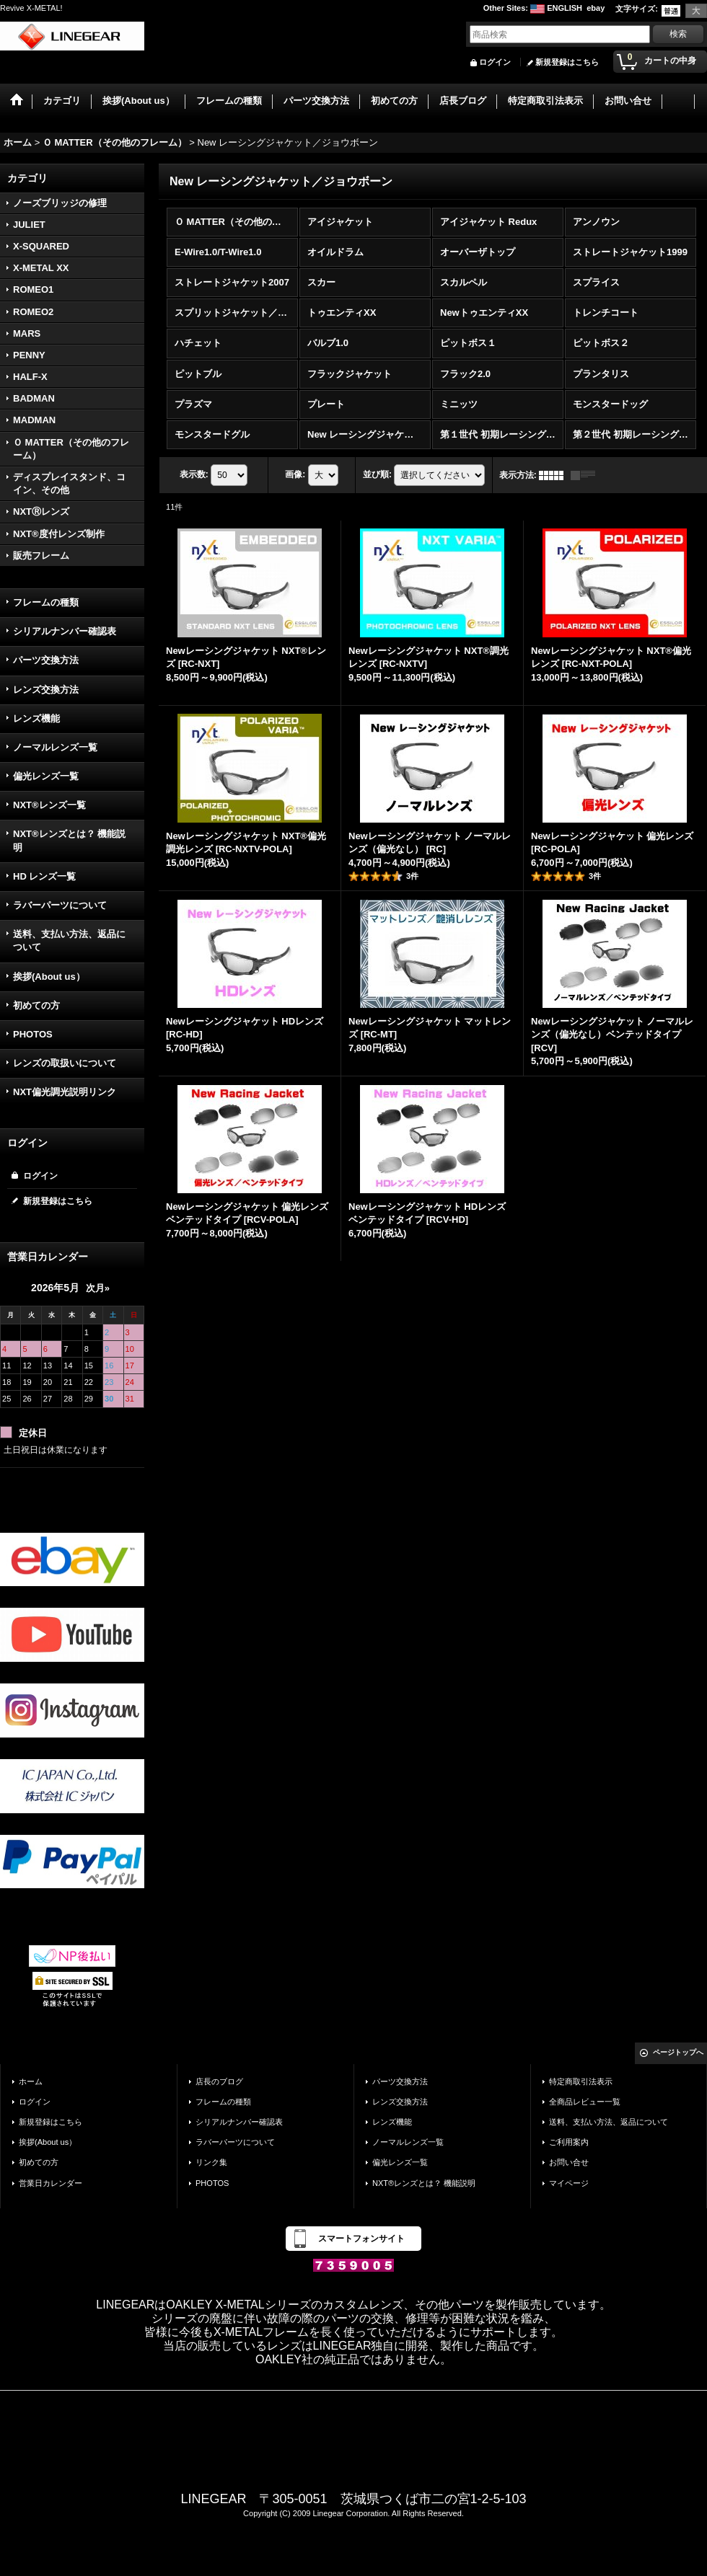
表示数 (194, 474)
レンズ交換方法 (46, 689)
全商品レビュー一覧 (584, 2101)
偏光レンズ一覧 (46, 776)
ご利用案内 (569, 2142)
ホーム (31, 2081)
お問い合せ (569, 2162)
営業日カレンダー (50, 2183)
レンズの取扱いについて (64, 1063)
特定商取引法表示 (580, 2081)
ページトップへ (678, 2052)
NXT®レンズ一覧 (49, 805)
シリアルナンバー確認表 (64, 631)
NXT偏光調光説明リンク (64, 1091)
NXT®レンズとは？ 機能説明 (69, 840)
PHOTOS (33, 1034)
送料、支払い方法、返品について (69, 940)
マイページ (569, 2183)
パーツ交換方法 (46, 660)
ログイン (495, 62)
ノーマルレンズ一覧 (55, 747)
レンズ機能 (36, 718)
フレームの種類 (46, 602)
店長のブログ (219, 2081)
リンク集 (211, 2162)
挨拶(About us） (49, 976)
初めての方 (36, 1005)
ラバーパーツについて (60, 905)
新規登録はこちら (567, 62)
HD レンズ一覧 (44, 876)
